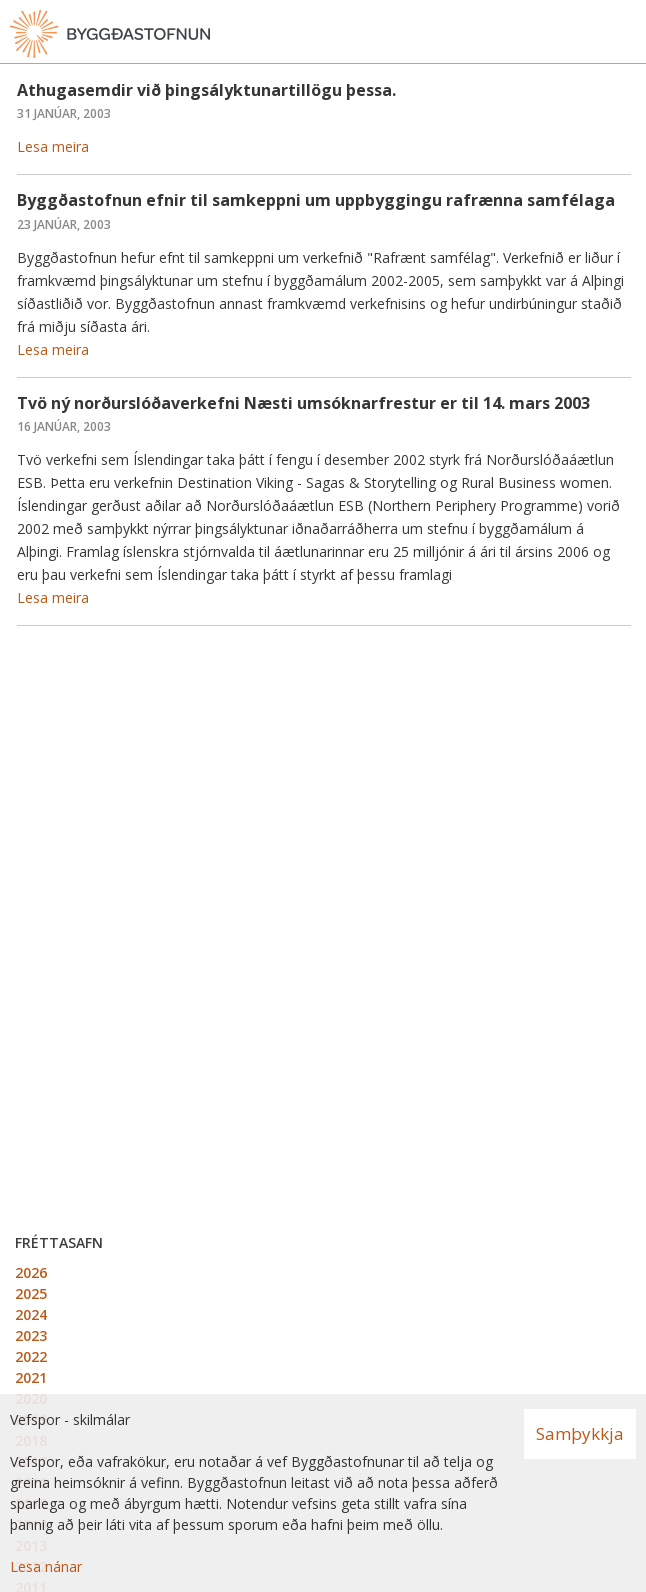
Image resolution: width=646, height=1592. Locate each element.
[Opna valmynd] (626, 34)
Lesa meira (53, 146)
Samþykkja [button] (580, 1433)
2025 (31, 1293)
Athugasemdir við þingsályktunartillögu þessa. (206, 90)
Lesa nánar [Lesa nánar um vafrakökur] (46, 1566)
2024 (31, 1314)
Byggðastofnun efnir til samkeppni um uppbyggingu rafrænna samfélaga (316, 200)
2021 (31, 1377)
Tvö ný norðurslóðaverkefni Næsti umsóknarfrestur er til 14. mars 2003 (303, 403)
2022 (31, 1356)
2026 (31, 1272)
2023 (31, 1335)
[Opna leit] (586, 34)
